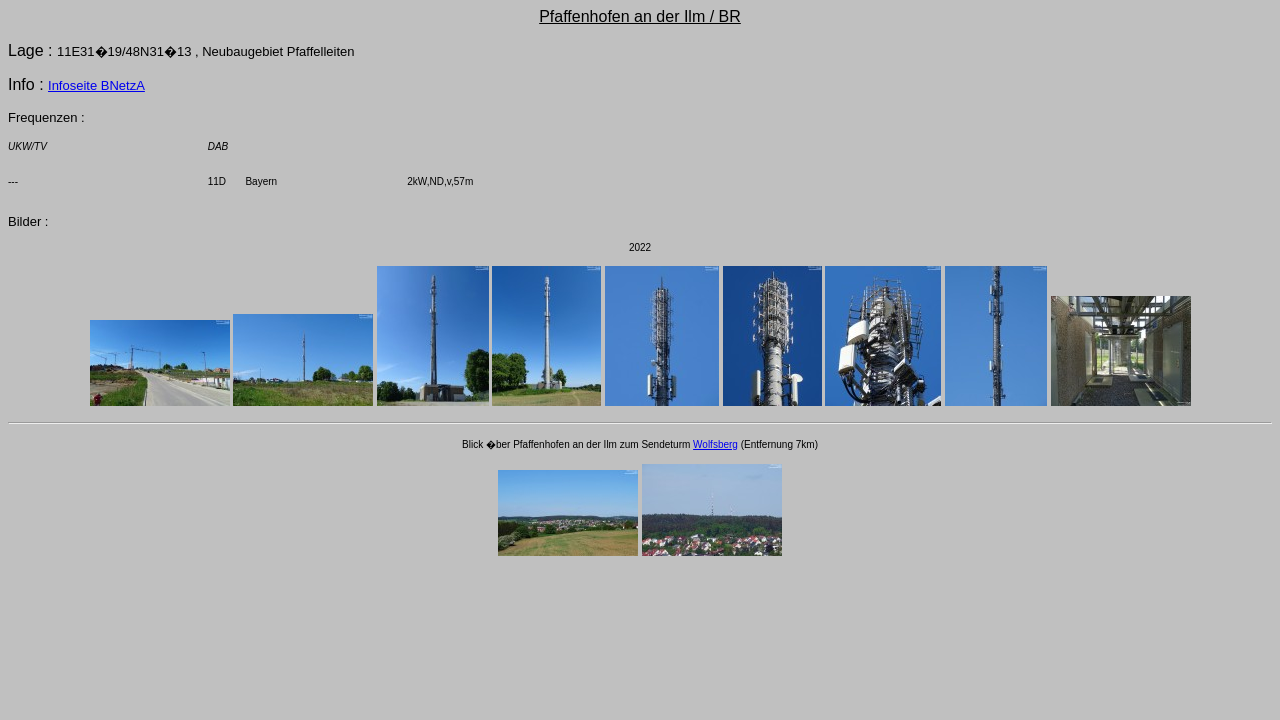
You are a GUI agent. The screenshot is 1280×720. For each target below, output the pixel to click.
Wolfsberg (715, 444)
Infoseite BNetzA (96, 85)
